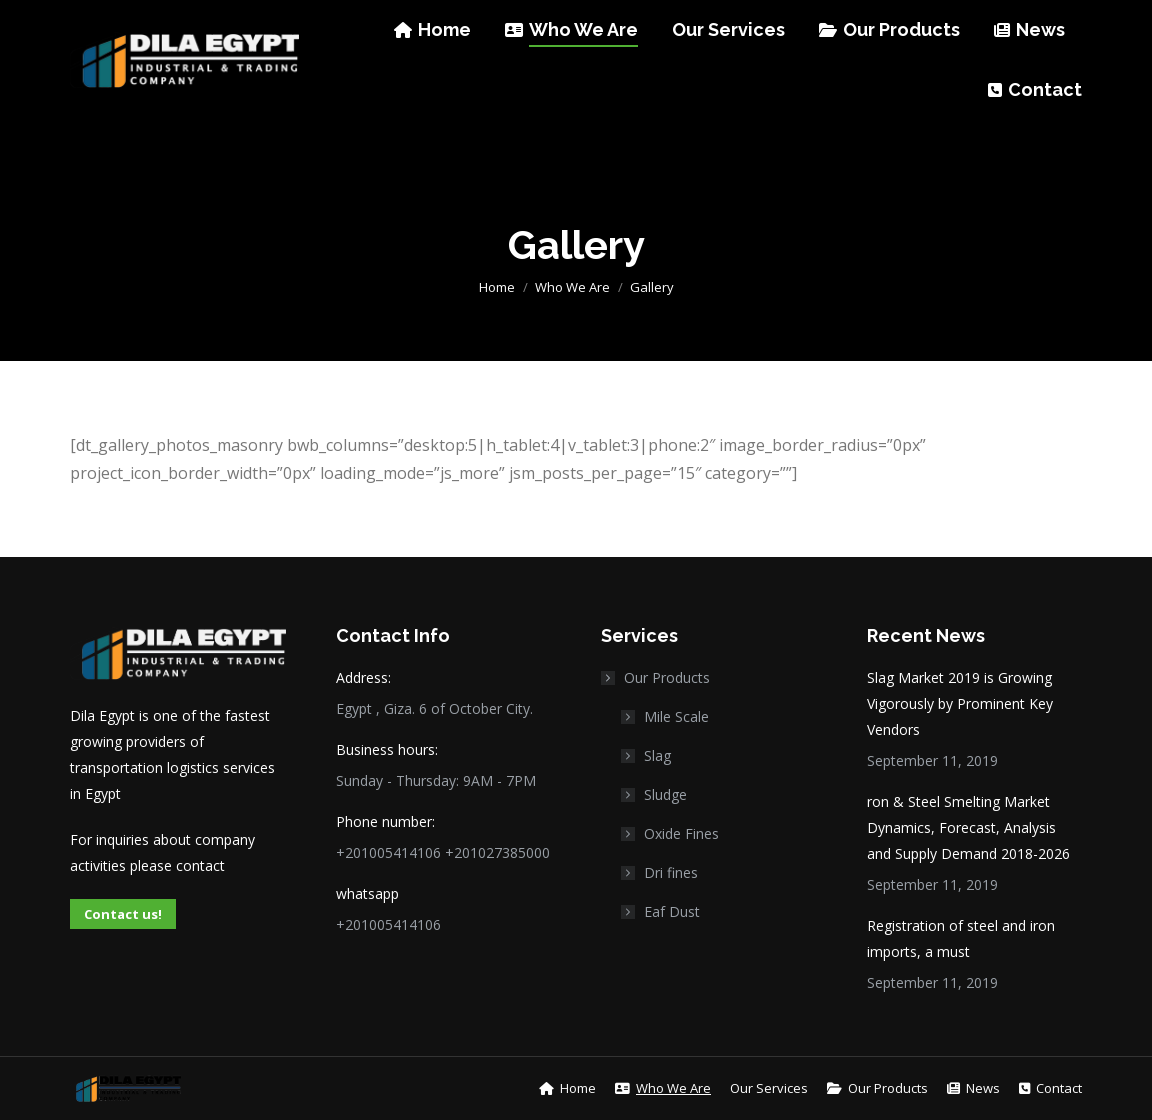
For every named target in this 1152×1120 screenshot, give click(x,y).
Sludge (665, 794)
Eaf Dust (672, 911)
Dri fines (671, 872)
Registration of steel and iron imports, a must (961, 938)
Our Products (657, 677)
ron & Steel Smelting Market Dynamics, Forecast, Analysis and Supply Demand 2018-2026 (968, 827)
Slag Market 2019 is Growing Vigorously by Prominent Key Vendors (960, 703)
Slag (657, 755)
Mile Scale (676, 716)
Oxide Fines (681, 833)
